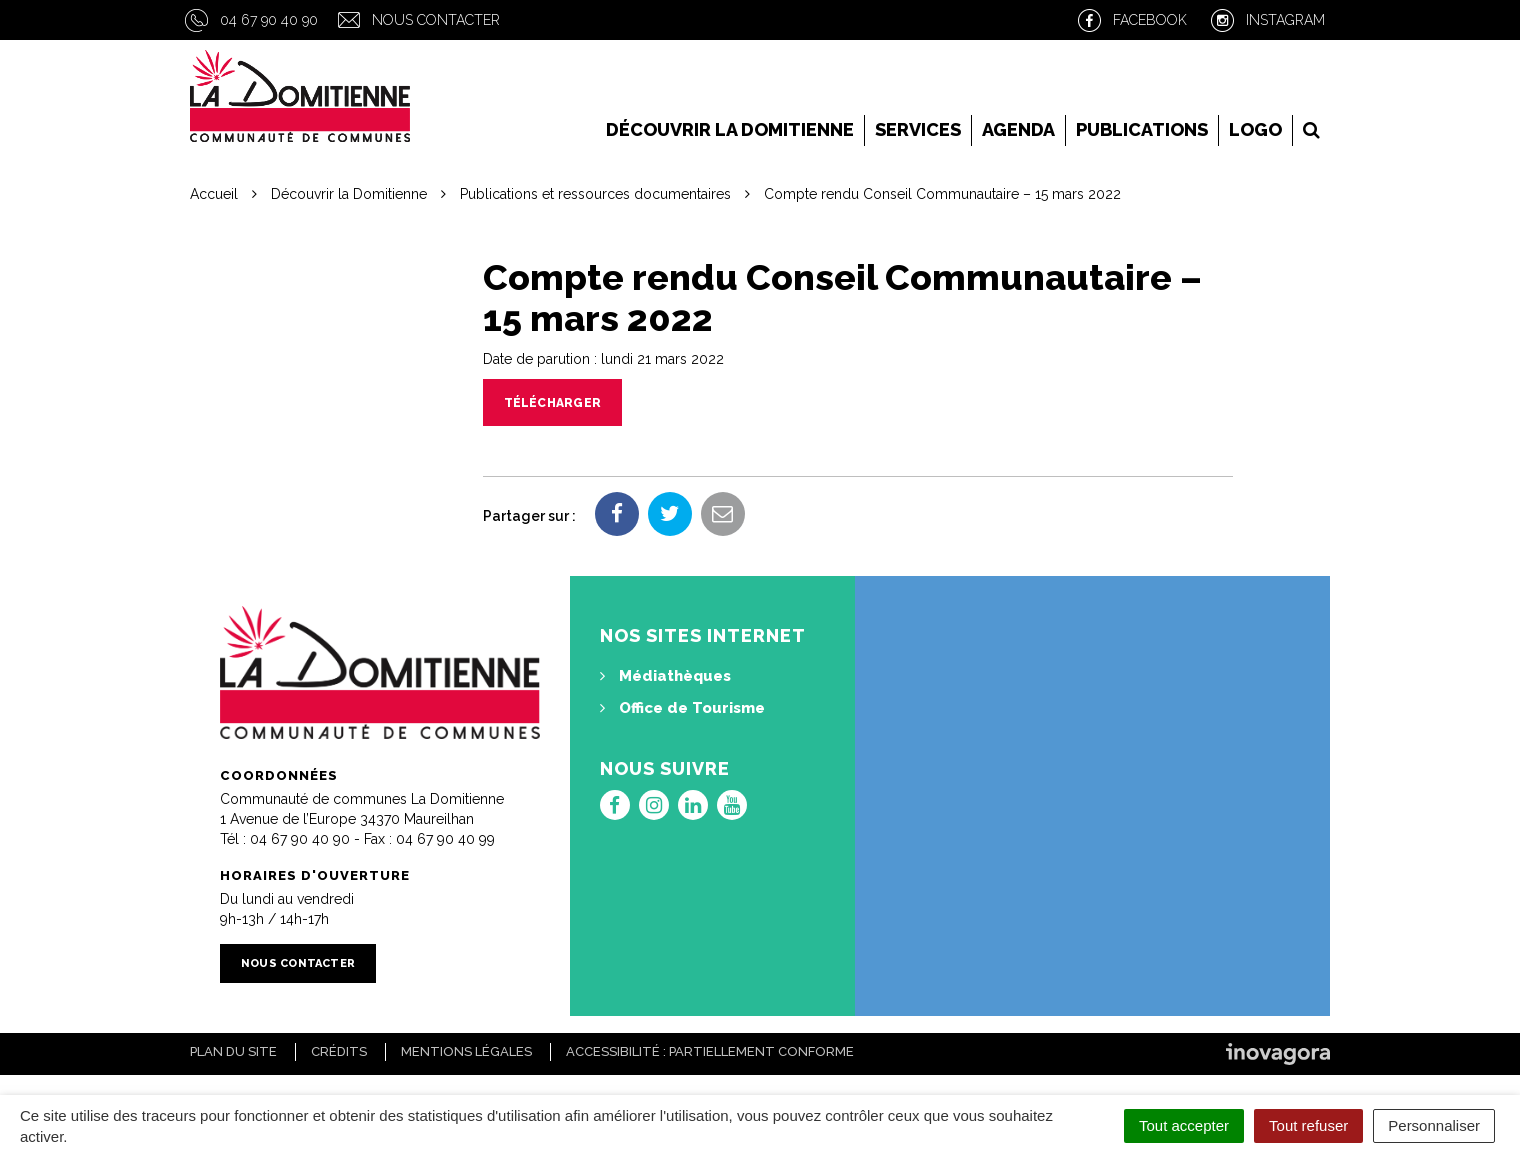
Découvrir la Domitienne (730, 129)
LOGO (1255, 129)
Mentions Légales (466, 1051)
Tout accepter (1184, 1125)
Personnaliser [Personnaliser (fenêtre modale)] (1434, 1125)
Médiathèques (665, 676)
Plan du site (233, 1051)
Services (918, 129)
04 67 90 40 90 (269, 20)
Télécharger (553, 403)
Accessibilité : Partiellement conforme (710, 1051)
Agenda (1018, 129)
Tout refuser (1308, 1125)
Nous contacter (436, 20)
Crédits (339, 1051)
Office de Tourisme (682, 708)
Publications (1142, 129)
